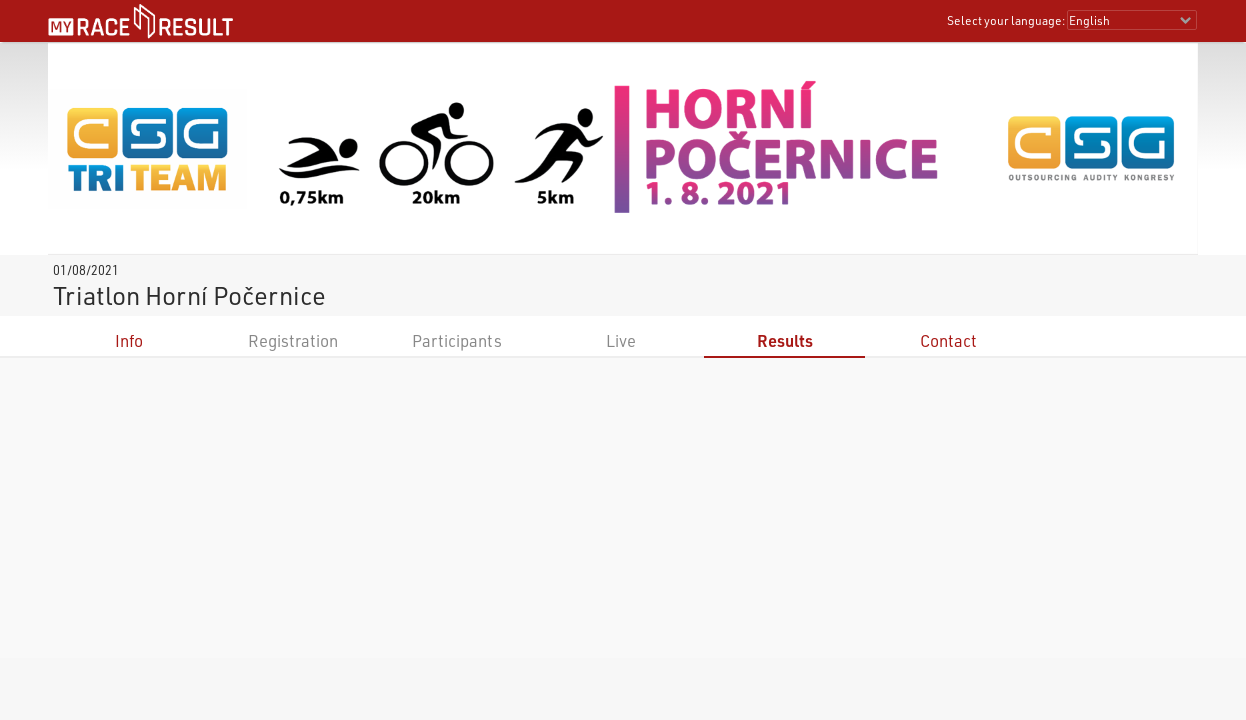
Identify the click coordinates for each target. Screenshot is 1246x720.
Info (129, 340)
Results (785, 340)
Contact (948, 340)
